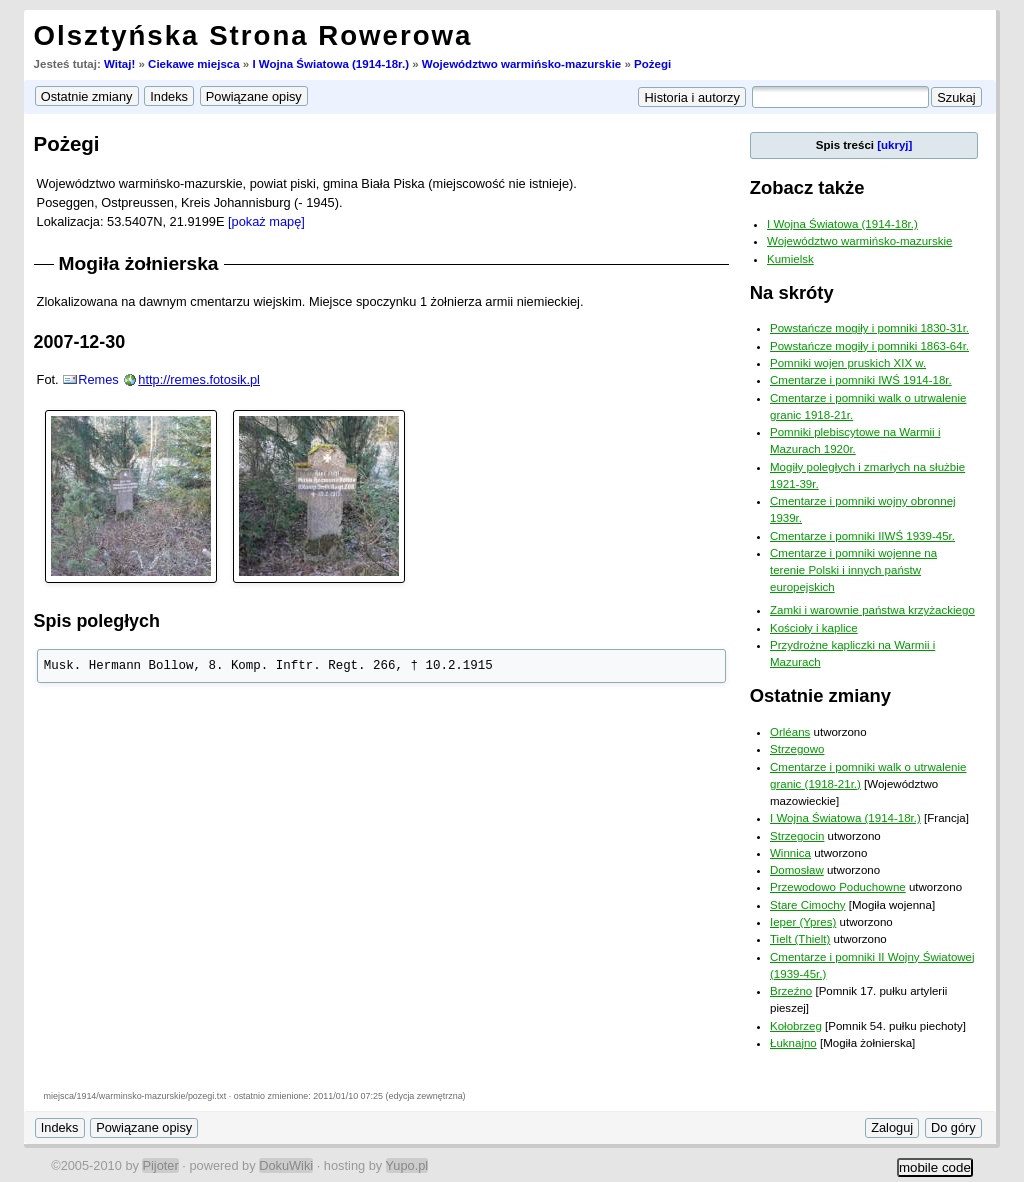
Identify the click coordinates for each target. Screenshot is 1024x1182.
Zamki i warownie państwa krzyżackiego (872, 610)
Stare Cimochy (808, 905)
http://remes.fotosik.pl (199, 379)
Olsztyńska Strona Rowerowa (253, 35)
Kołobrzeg (796, 1026)
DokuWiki (286, 1165)
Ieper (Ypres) (803, 922)
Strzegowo (797, 749)
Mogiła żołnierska (139, 263)
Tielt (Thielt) (800, 939)
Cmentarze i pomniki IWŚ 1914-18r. (861, 380)
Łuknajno (793, 1043)
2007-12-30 (80, 342)
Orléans (790, 732)
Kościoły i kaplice (814, 628)
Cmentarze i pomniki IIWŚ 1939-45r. (862, 536)
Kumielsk (790, 259)
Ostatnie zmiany (820, 695)
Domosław (797, 870)
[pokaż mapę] (266, 221)
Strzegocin (797, 836)
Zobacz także (807, 187)
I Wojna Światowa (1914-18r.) (330, 64)
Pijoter (160, 1165)
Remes (98, 379)
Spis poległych (97, 621)
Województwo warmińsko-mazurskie (521, 64)
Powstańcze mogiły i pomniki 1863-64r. (869, 346)
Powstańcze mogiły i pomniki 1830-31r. (869, 328)
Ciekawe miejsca (194, 64)
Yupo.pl (407, 1165)
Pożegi (652, 64)
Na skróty (792, 292)
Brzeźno (791, 991)
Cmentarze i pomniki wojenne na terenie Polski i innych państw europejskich (853, 570)
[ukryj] (894, 145)
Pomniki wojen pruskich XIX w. (848, 363)
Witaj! (119, 64)
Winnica (790, 853)
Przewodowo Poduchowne (838, 887)
